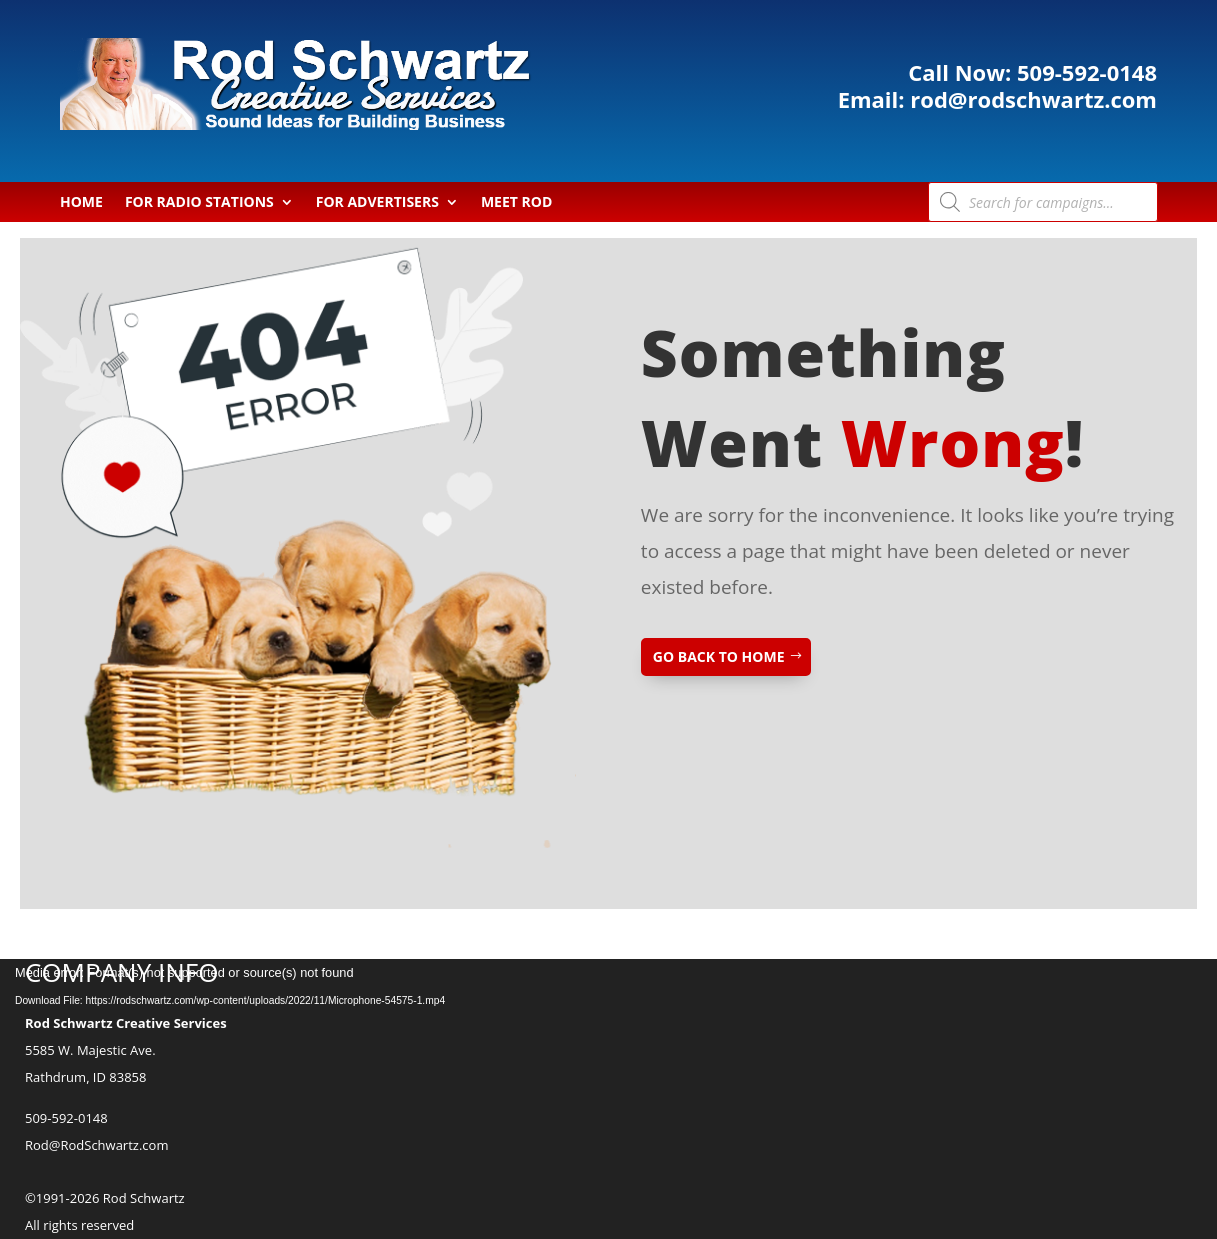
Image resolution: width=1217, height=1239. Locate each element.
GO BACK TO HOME (719, 656)
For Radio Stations (199, 203)
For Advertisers (377, 203)
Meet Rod (516, 203)
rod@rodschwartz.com (1019, 97)
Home (81, 203)
